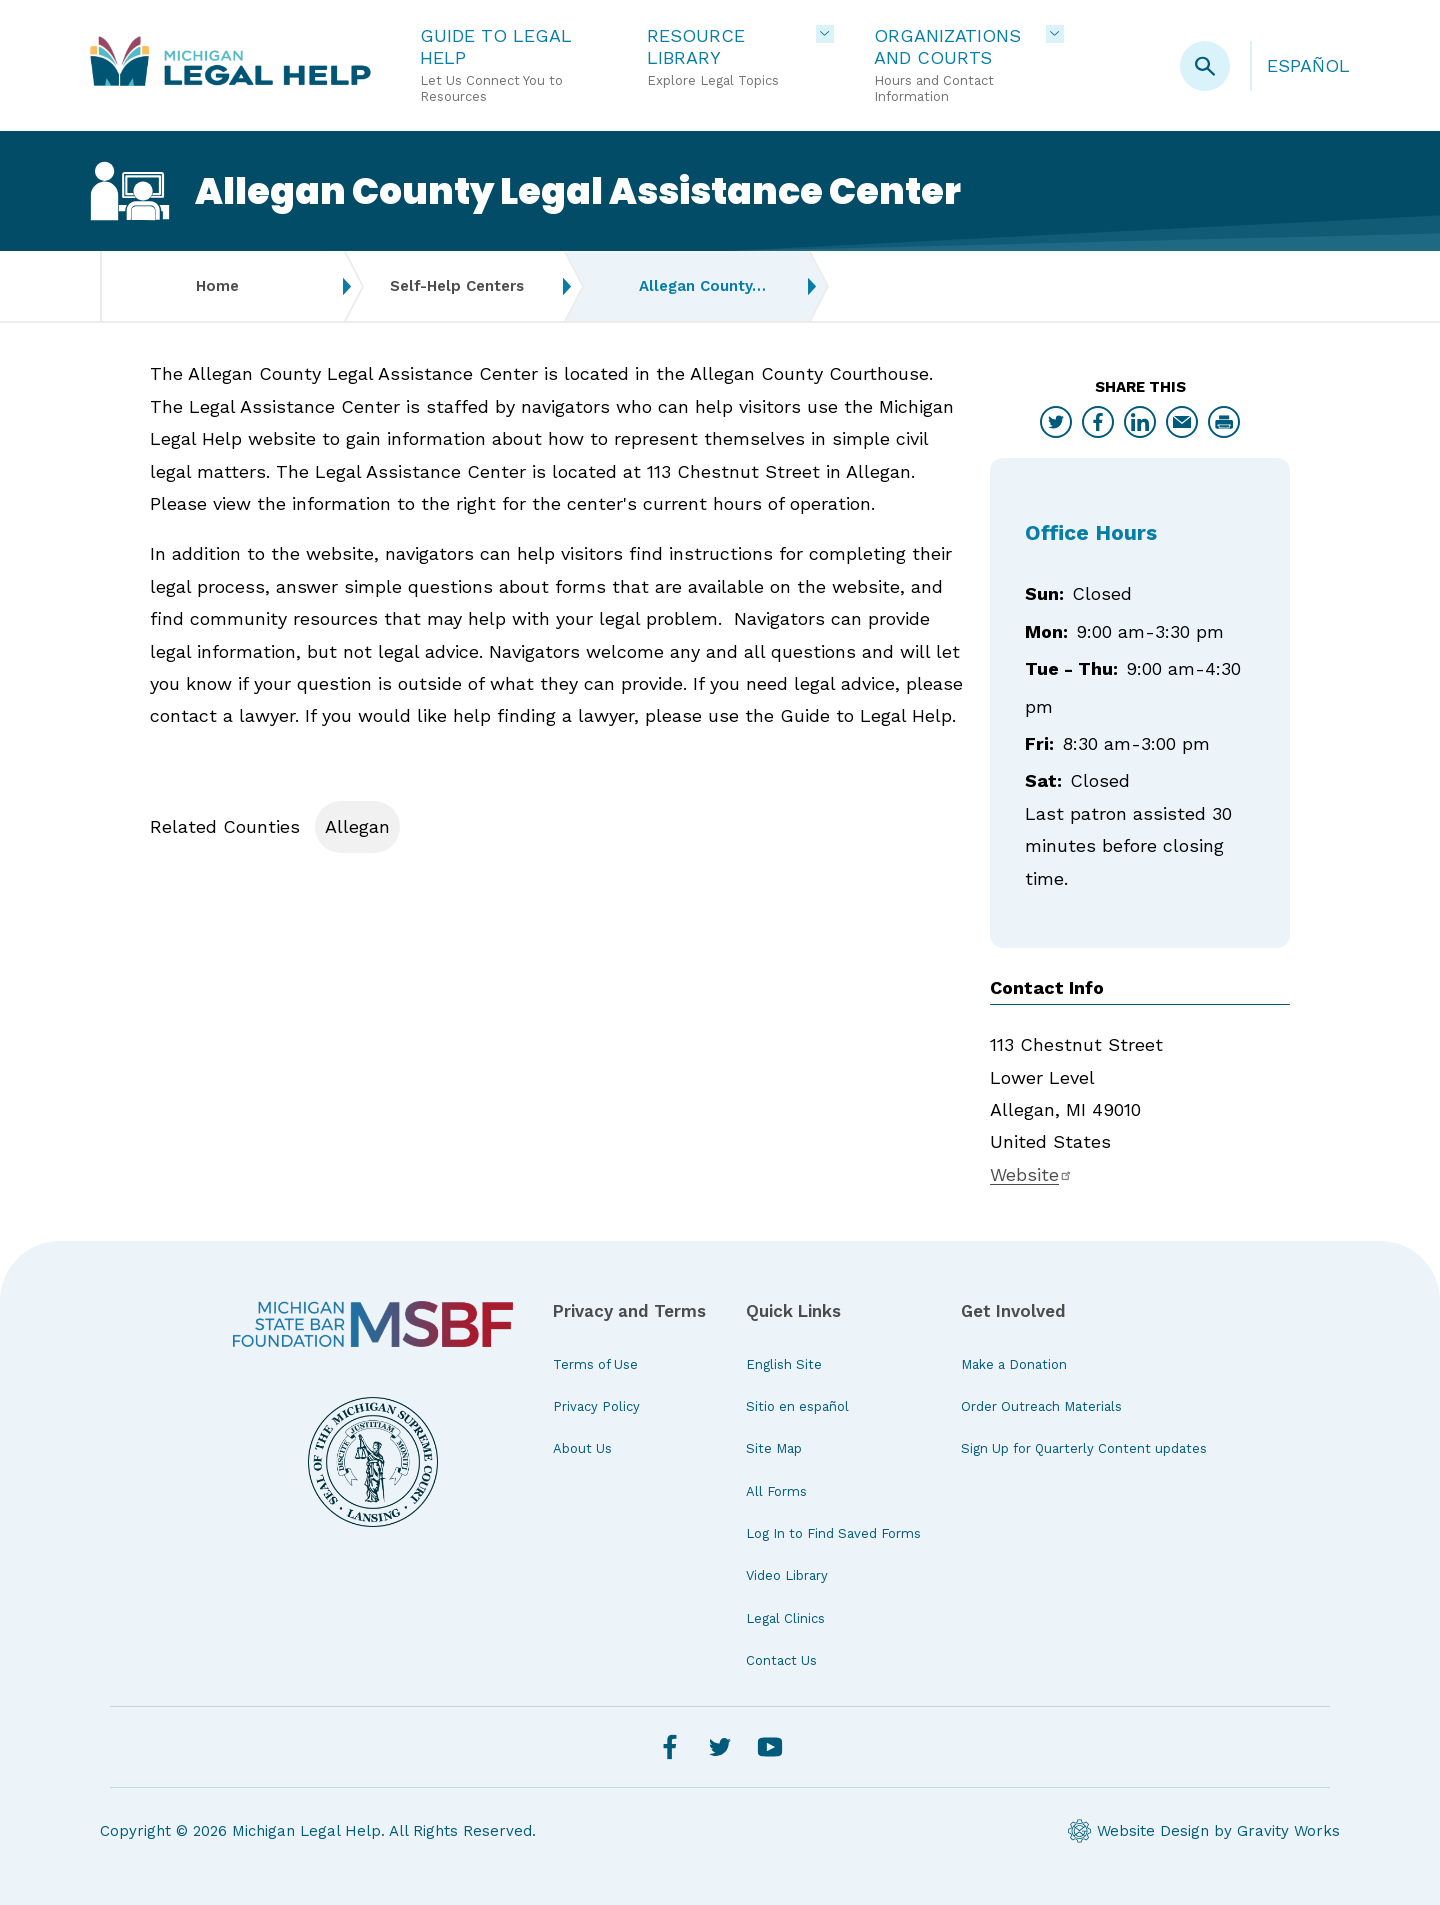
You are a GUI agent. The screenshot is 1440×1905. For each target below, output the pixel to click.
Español (1308, 65)
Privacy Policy (596, 1406)
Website (1031, 1174)
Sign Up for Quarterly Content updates (1084, 1448)
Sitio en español (797, 1406)
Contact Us (781, 1660)
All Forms (776, 1491)
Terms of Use (595, 1364)
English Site (784, 1364)
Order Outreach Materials (1041, 1406)
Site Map (774, 1448)
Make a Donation (1014, 1364)
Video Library (787, 1575)
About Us (582, 1448)
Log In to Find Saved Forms (833, 1533)
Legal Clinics (785, 1618)
